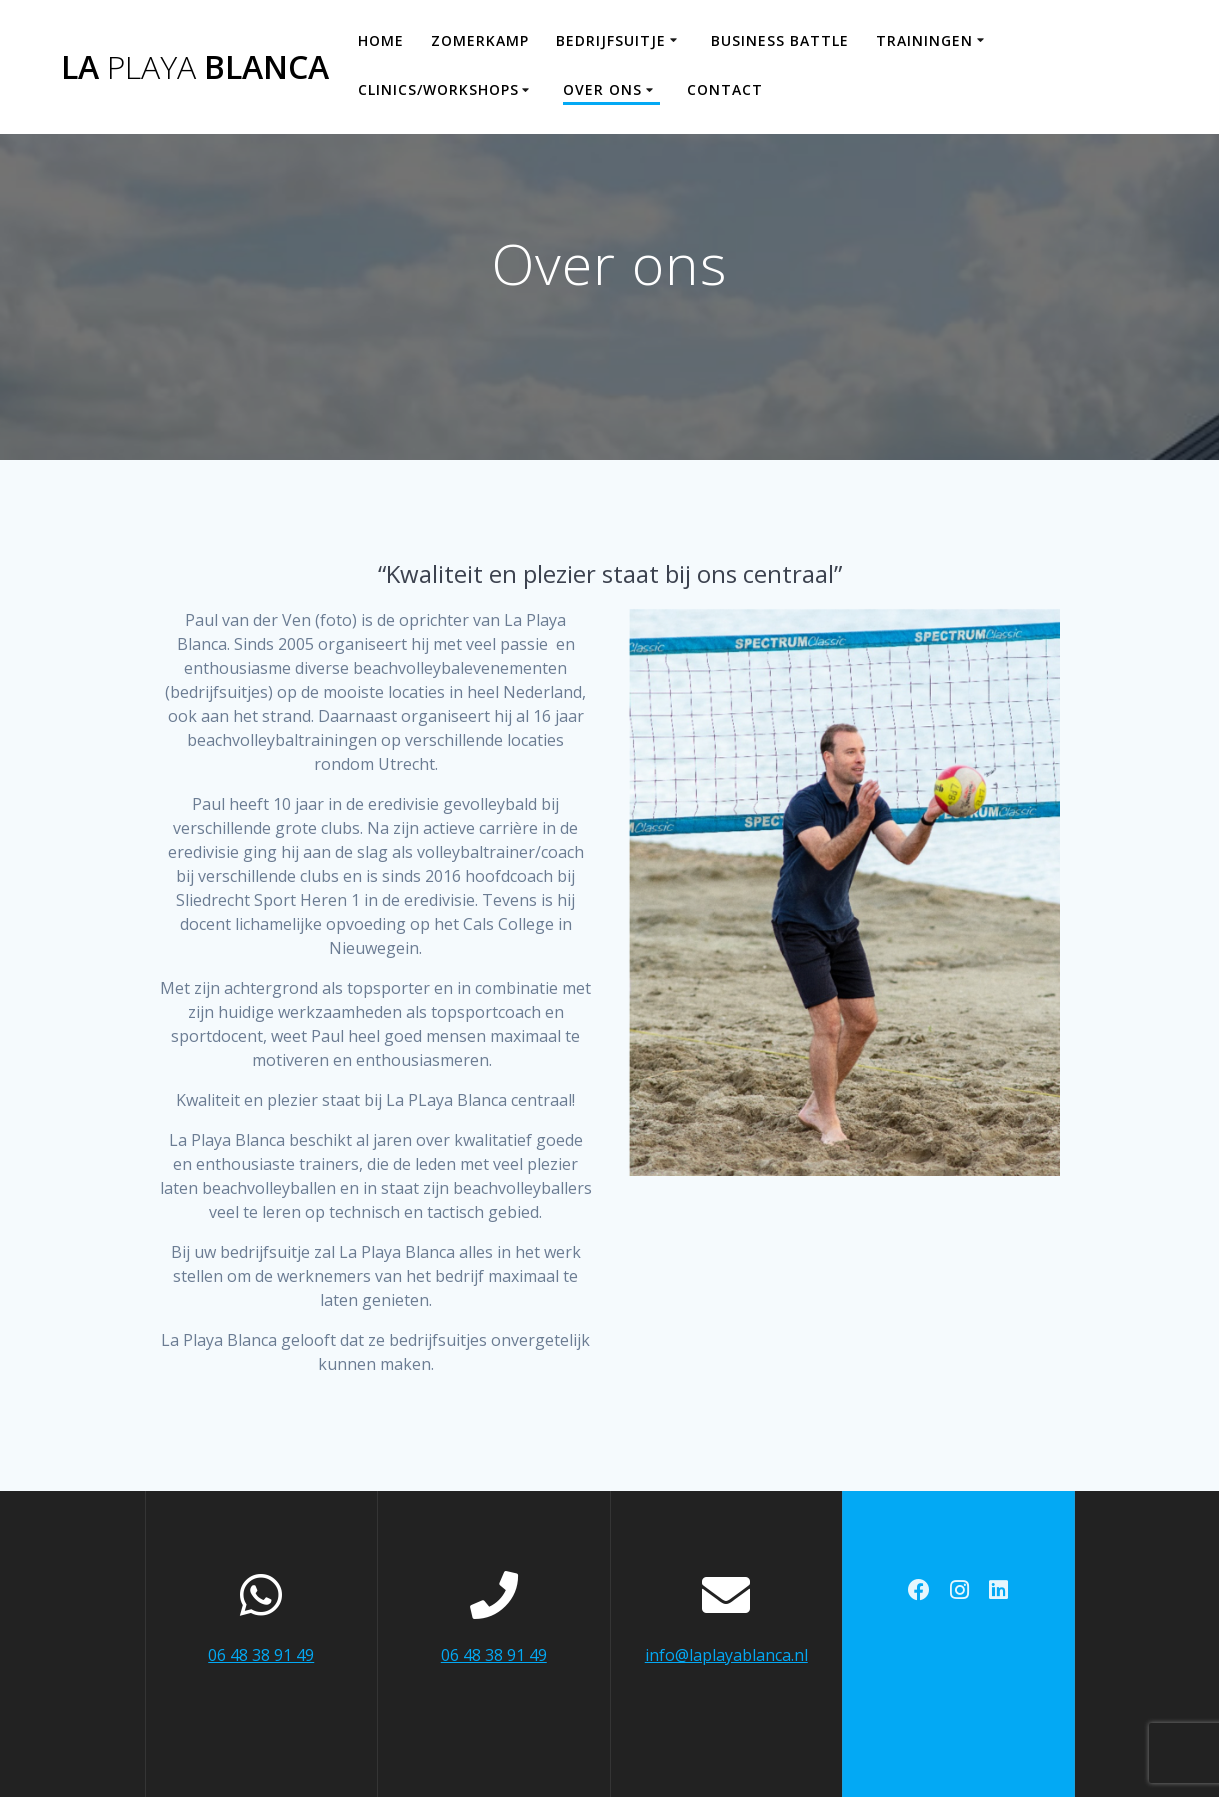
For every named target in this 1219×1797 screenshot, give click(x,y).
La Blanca (195, 67)
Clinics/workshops (438, 89)
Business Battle (780, 40)
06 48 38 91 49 (261, 1655)
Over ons (602, 89)
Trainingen (924, 40)
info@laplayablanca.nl (726, 1655)
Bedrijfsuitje (611, 40)
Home (381, 40)
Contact (725, 89)
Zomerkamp (480, 40)
